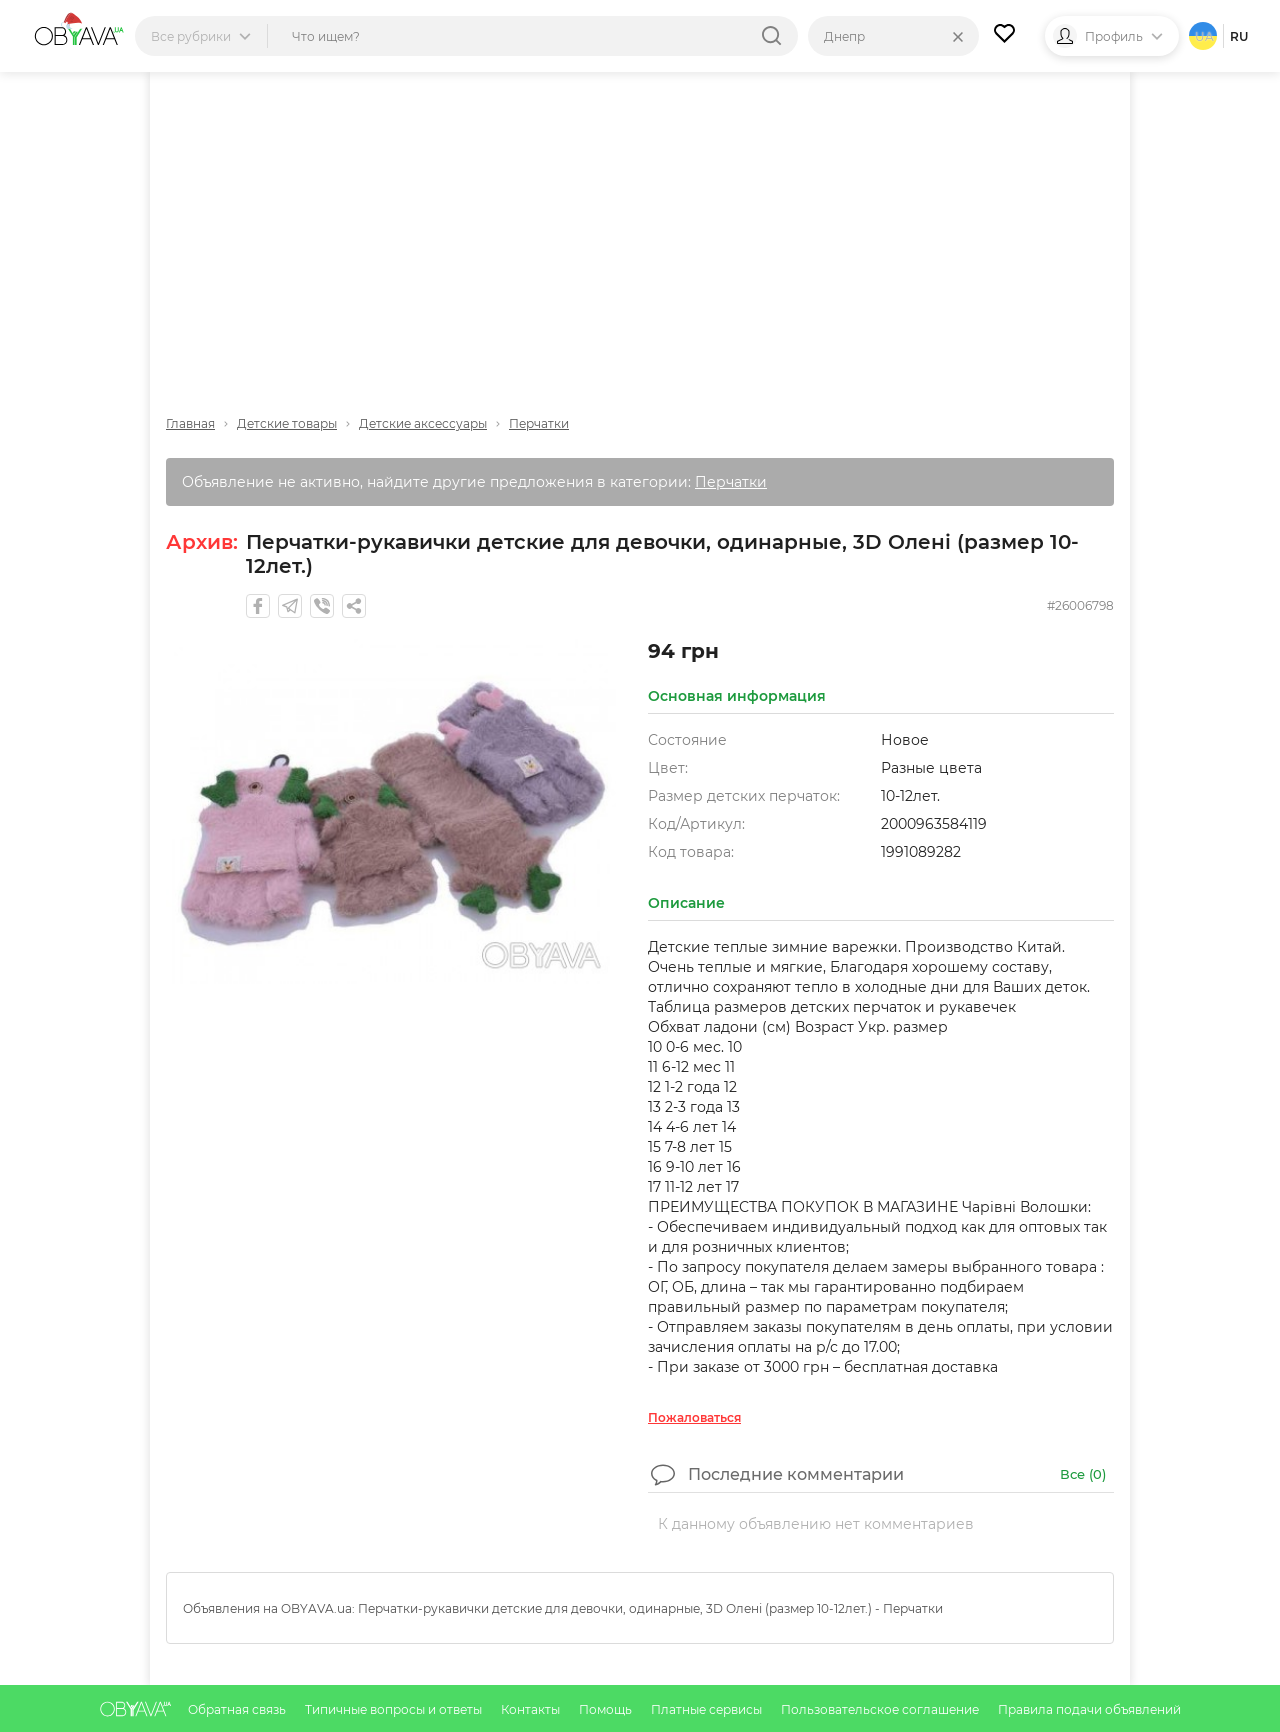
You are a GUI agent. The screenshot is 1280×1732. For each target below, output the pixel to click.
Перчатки (539, 423)
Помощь (607, 1709)
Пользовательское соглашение (881, 1709)
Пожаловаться (694, 1417)
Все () (1083, 1474)
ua (1204, 36)
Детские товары (287, 423)
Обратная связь (238, 1709)
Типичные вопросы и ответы (395, 1709)
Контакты (532, 1709)
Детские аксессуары (423, 423)
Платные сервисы (708, 1709)
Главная (190, 423)
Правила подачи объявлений (1089, 1709)
